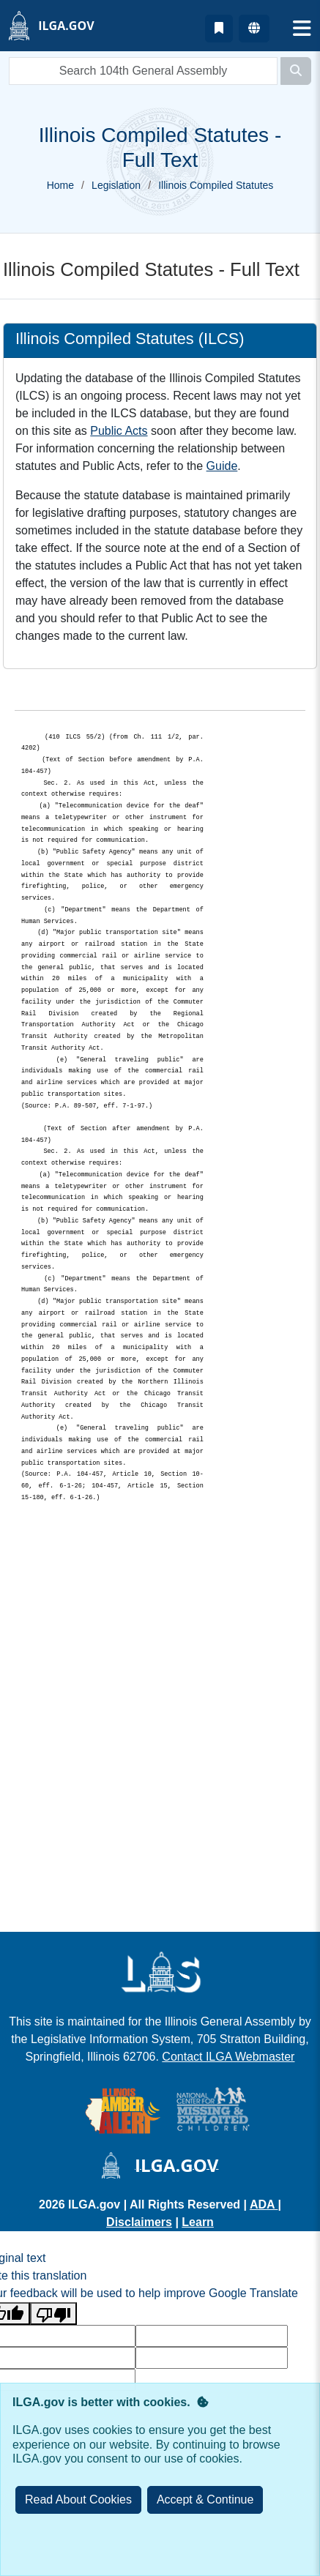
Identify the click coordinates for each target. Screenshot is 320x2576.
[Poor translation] (53, 2313)
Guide (222, 466)
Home (60, 185)
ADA (264, 2204)
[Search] (295, 71)
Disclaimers (139, 2222)
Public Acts (118, 431)
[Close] (205, 2500)
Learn (198, 2222)
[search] (143, 71)
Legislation (116, 185)
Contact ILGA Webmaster (228, 2056)
